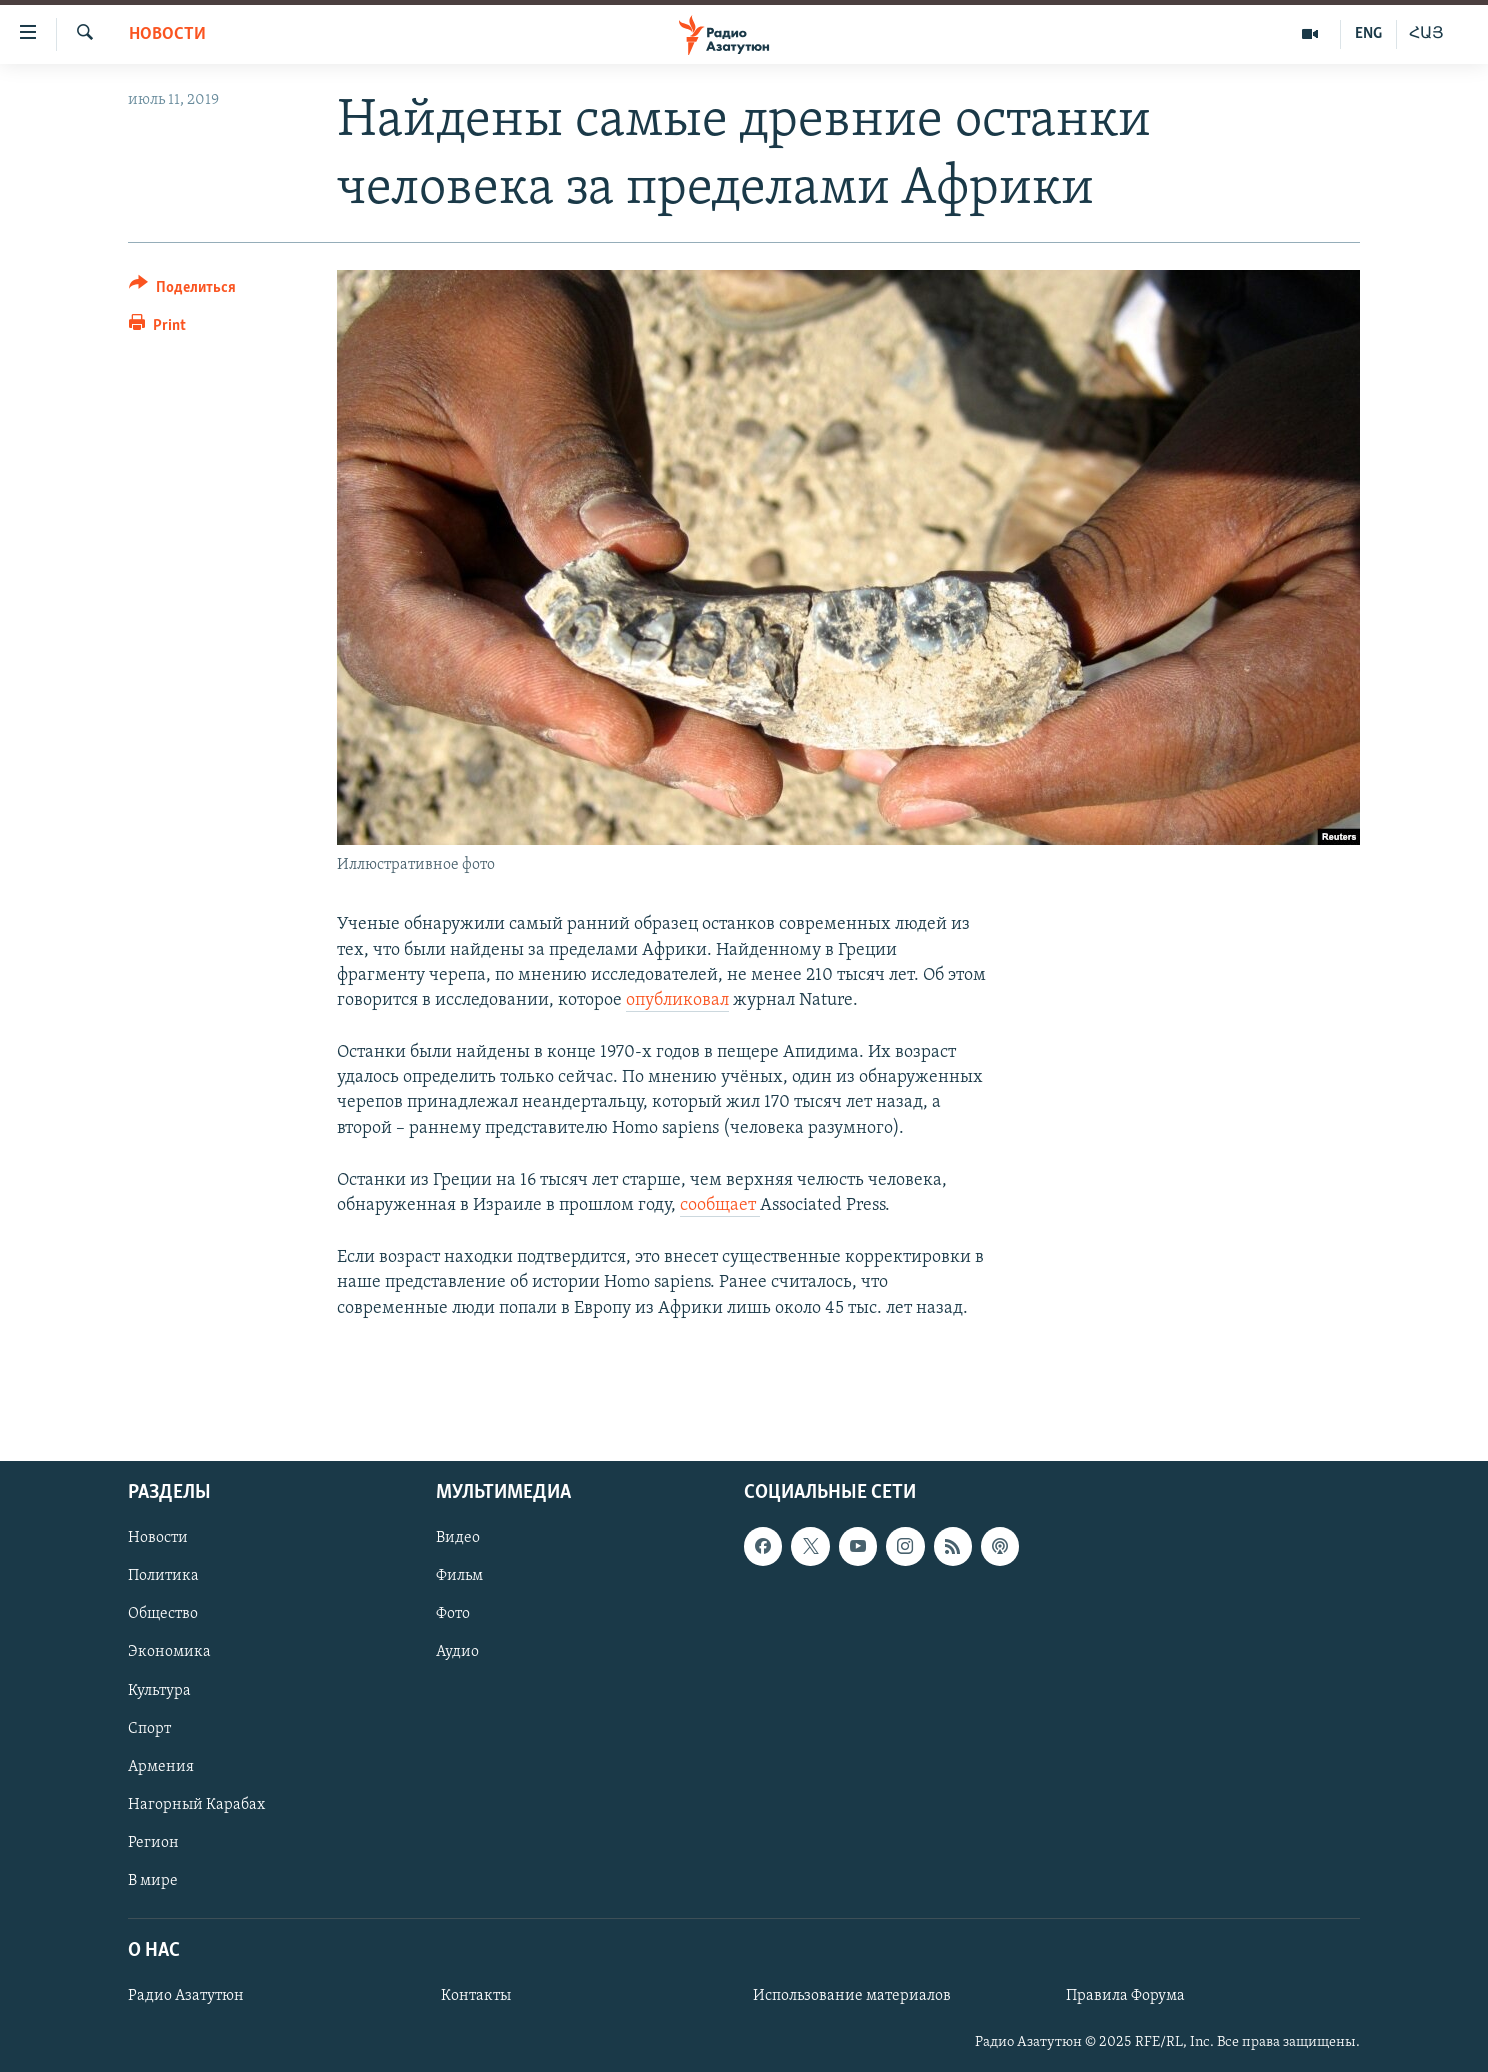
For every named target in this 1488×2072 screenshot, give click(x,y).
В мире (153, 1881)
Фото (453, 1614)
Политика (163, 1576)
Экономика (169, 1652)
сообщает (720, 1205)
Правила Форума (1125, 1996)
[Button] (182, 290)
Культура (159, 1691)
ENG (1368, 34)
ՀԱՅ (1426, 34)
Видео (458, 1538)
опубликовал (677, 1000)
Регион (153, 1843)
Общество (163, 1614)
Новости (167, 34)
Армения (161, 1767)
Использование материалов (852, 1996)
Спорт (149, 1729)
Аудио (457, 1652)
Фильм (459, 1576)
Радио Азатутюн (186, 1996)
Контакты (476, 1996)
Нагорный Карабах (196, 1805)
